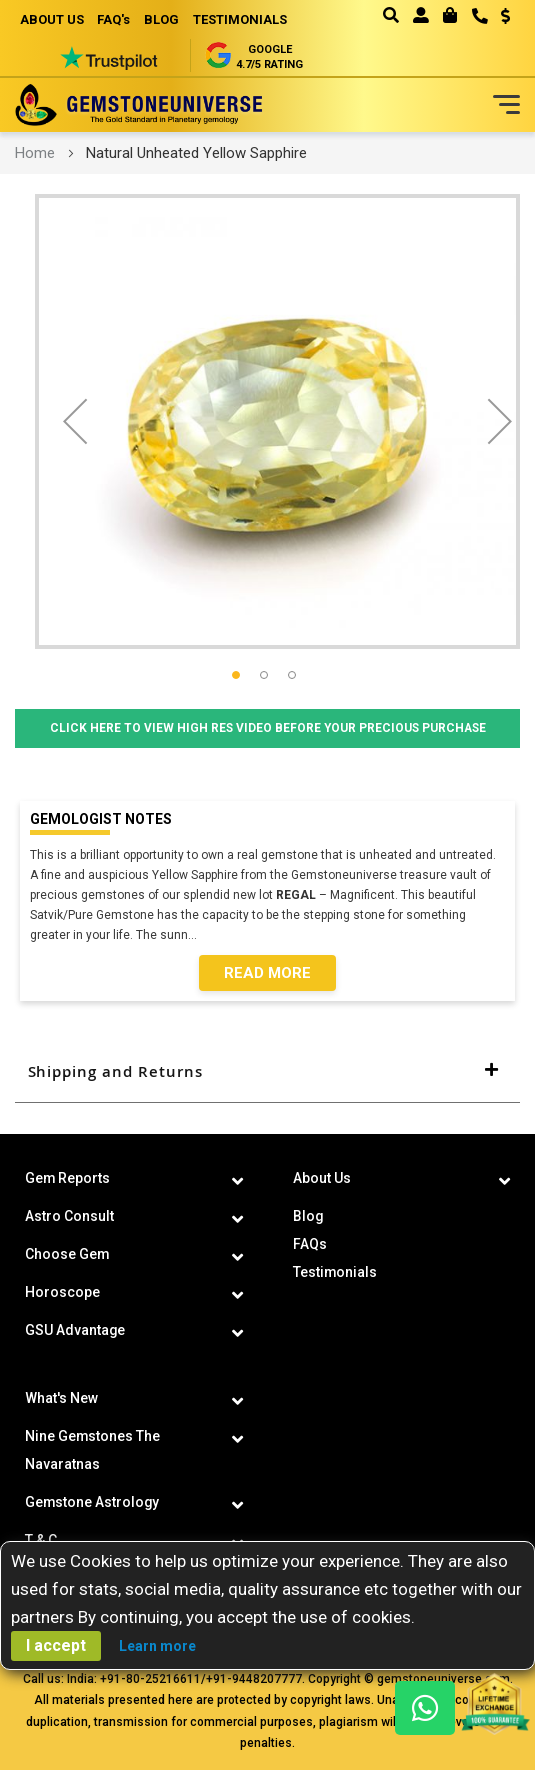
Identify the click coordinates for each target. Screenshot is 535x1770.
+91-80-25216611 (150, 1679)
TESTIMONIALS (241, 19)
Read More (267, 973)
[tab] (267, 1072)
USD (505, 16)
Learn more (157, 1646)
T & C (41, 1540)
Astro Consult (69, 1216)
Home (35, 153)
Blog (308, 1216)
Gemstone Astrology (93, 1502)
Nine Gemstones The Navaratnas (93, 1450)
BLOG (162, 19)
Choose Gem (67, 1254)
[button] (498, 18)
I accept (56, 1645)
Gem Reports (68, 1178)
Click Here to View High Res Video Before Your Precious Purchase (267, 729)
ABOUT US (52, 19)
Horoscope (62, 1292)
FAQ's (114, 19)
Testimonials (335, 1272)
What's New (61, 1398)
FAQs (310, 1244)
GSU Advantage (75, 1330)
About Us (322, 1178)
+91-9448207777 (254, 1679)
